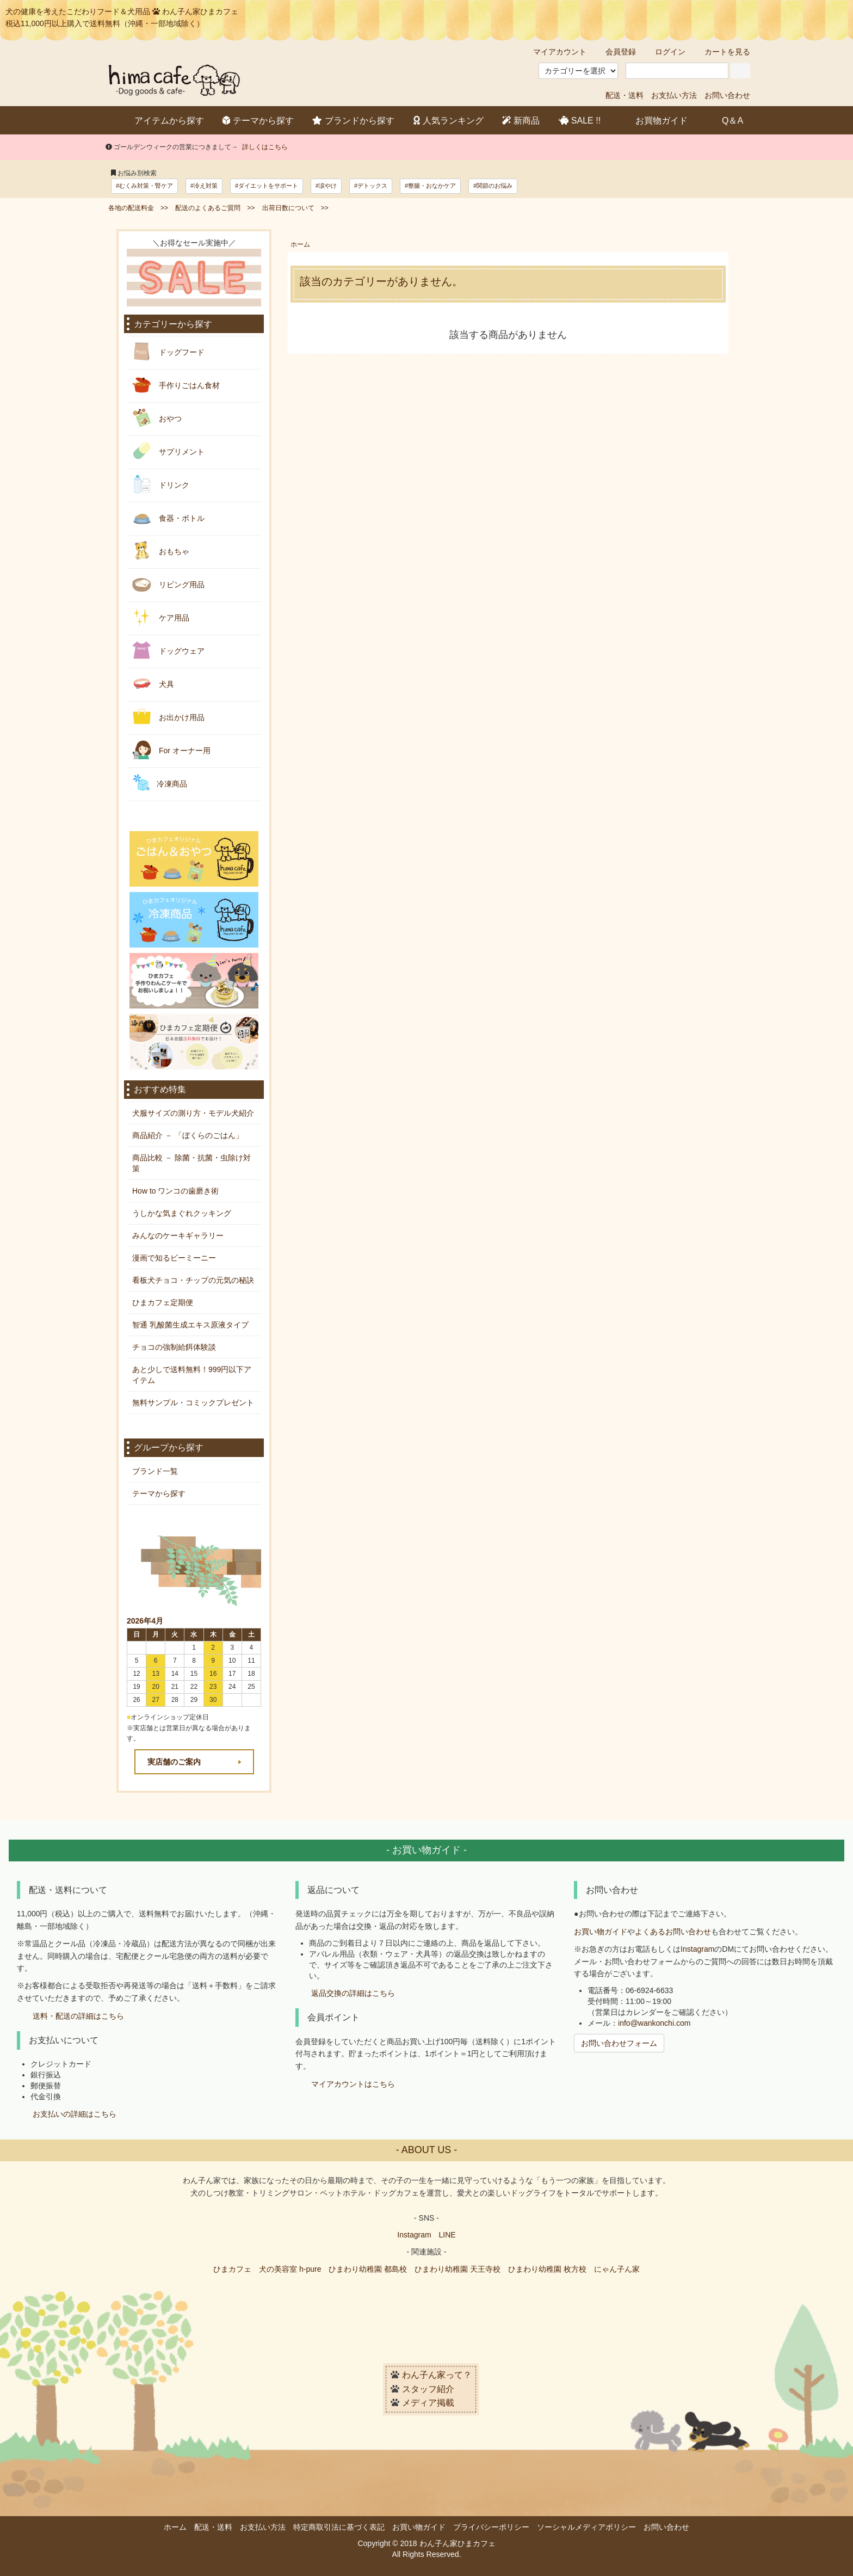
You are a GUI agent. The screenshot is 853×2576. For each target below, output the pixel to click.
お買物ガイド (654, 119)
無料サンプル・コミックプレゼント (193, 1402)
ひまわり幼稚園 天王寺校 (457, 2269)
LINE (447, 2234)
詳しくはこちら (265, 147)
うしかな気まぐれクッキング (181, 1213)
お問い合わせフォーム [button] (619, 2043)
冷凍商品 (159, 782)
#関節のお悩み (492, 185)
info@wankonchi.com (654, 2023)
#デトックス (370, 185)
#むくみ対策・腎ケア (144, 185)
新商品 (521, 120)
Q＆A (724, 119)
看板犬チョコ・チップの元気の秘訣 (193, 1280)
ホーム (300, 244)
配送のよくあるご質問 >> (215, 208)
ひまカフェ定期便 (162, 1302)
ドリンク (160, 484)
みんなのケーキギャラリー (178, 1235)
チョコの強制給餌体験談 (174, 1347)
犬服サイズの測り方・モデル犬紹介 (193, 1113)
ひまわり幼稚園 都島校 (368, 2269)
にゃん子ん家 (617, 2269)
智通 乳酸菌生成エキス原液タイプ (190, 1324)
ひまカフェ (232, 2269)
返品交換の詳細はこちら (353, 1993)
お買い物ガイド (600, 1931)
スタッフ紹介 (428, 2389)
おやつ (157, 417)
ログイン (664, 51)
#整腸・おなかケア (430, 185)
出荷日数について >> (295, 208)
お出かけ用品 (168, 716)
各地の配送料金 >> (138, 208)
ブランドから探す (353, 120)
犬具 (153, 683)
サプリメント (168, 450)
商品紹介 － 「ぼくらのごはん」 (187, 1135)
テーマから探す (258, 120)
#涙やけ (326, 185)
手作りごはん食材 (176, 384)
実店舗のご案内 (174, 1761)
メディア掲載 (428, 2403)
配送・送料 (624, 95)
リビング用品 (168, 583)
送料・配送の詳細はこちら (78, 2016)
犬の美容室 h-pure (290, 2269)
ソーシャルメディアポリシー (586, 2527)
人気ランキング (448, 120)
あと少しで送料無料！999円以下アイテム (191, 1375)
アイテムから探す (161, 119)
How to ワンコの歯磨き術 (175, 1190)
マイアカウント (554, 51)
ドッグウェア (168, 650)
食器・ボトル (168, 517)
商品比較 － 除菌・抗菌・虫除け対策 (191, 1163)
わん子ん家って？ (437, 2375)
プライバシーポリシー (491, 2527)
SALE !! (580, 120)
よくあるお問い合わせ (673, 1931)
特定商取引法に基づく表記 (339, 2527)
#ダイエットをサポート (266, 185)
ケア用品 (160, 616)
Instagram (697, 1949)
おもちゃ (160, 550)
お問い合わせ (727, 95)
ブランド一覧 (155, 1471)
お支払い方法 (674, 95)
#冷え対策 (204, 185)
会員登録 (615, 51)
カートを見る (721, 51)
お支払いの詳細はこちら (74, 2114)
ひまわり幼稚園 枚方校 (547, 2269)
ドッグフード (168, 351)
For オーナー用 (171, 749)
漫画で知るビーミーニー (174, 1257)
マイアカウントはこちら (353, 2084)
